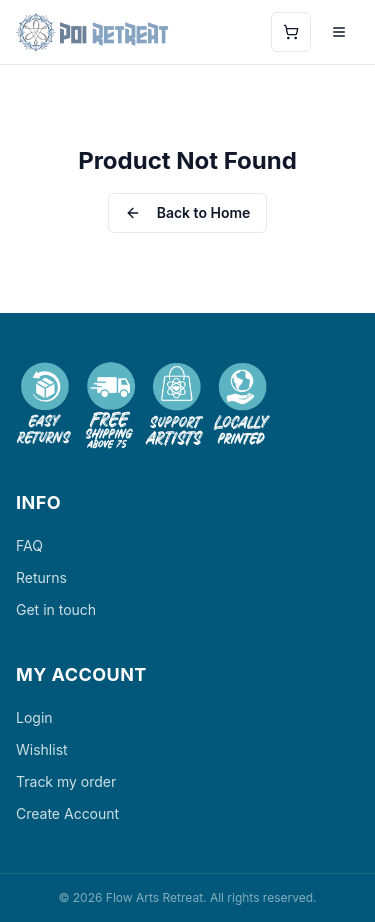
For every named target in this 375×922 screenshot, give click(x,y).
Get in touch (56, 609)
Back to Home (188, 212)
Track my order (66, 781)
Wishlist (42, 749)
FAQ (29, 545)
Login (34, 717)
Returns (41, 577)
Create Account (67, 813)
